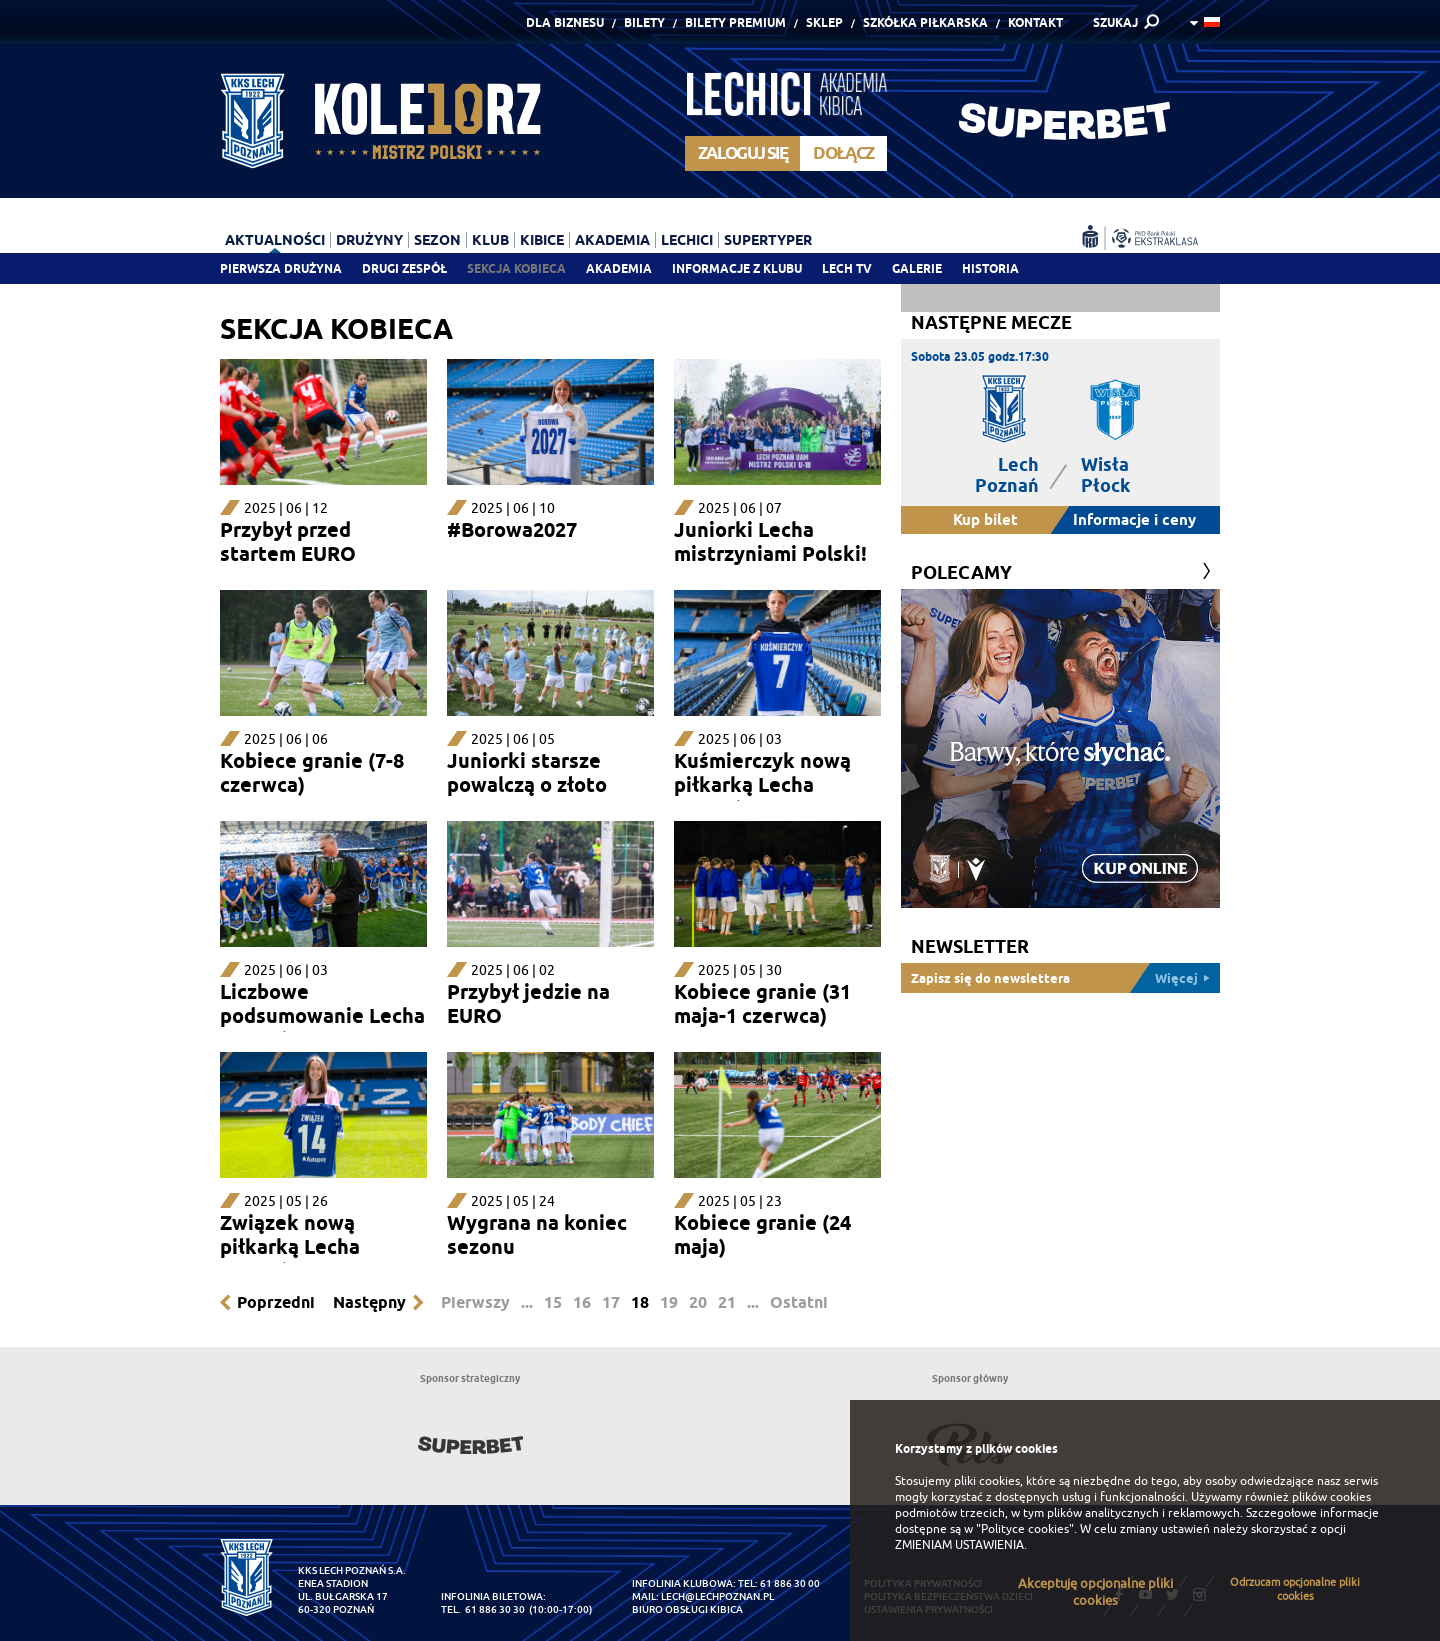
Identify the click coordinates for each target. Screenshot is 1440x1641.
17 (611, 1302)
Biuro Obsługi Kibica (687, 1609)
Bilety (644, 22)
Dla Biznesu (565, 22)
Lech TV (847, 268)
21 (727, 1302)
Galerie (917, 268)
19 (669, 1302)
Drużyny (369, 240)
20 (698, 1302)
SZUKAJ (1115, 22)
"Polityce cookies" (1025, 1529)
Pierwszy (475, 1302)
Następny (369, 1302)
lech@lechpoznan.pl (717, 1596)
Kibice (542, 240)
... (527, 1302)
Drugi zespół (404, 268)
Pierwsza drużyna (281, 268)
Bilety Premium (735, 22)
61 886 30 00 (790, 1583)
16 (582, 1302)
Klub (490, 240)
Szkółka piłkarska (925, 22)
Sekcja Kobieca (516, 268)
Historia (990, 268)
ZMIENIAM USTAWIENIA (959, 1545)
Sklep (824, 22)
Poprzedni (276, 1302)
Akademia (619, 268)
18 (640, 1302)
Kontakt (1035, 22)
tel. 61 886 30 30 (483, 1609)
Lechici (687, 240)
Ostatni (799, 1302)
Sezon (437, 240)
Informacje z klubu (737, 268)
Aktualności (275, 240)
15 (553, 1302)
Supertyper (768, 240)
